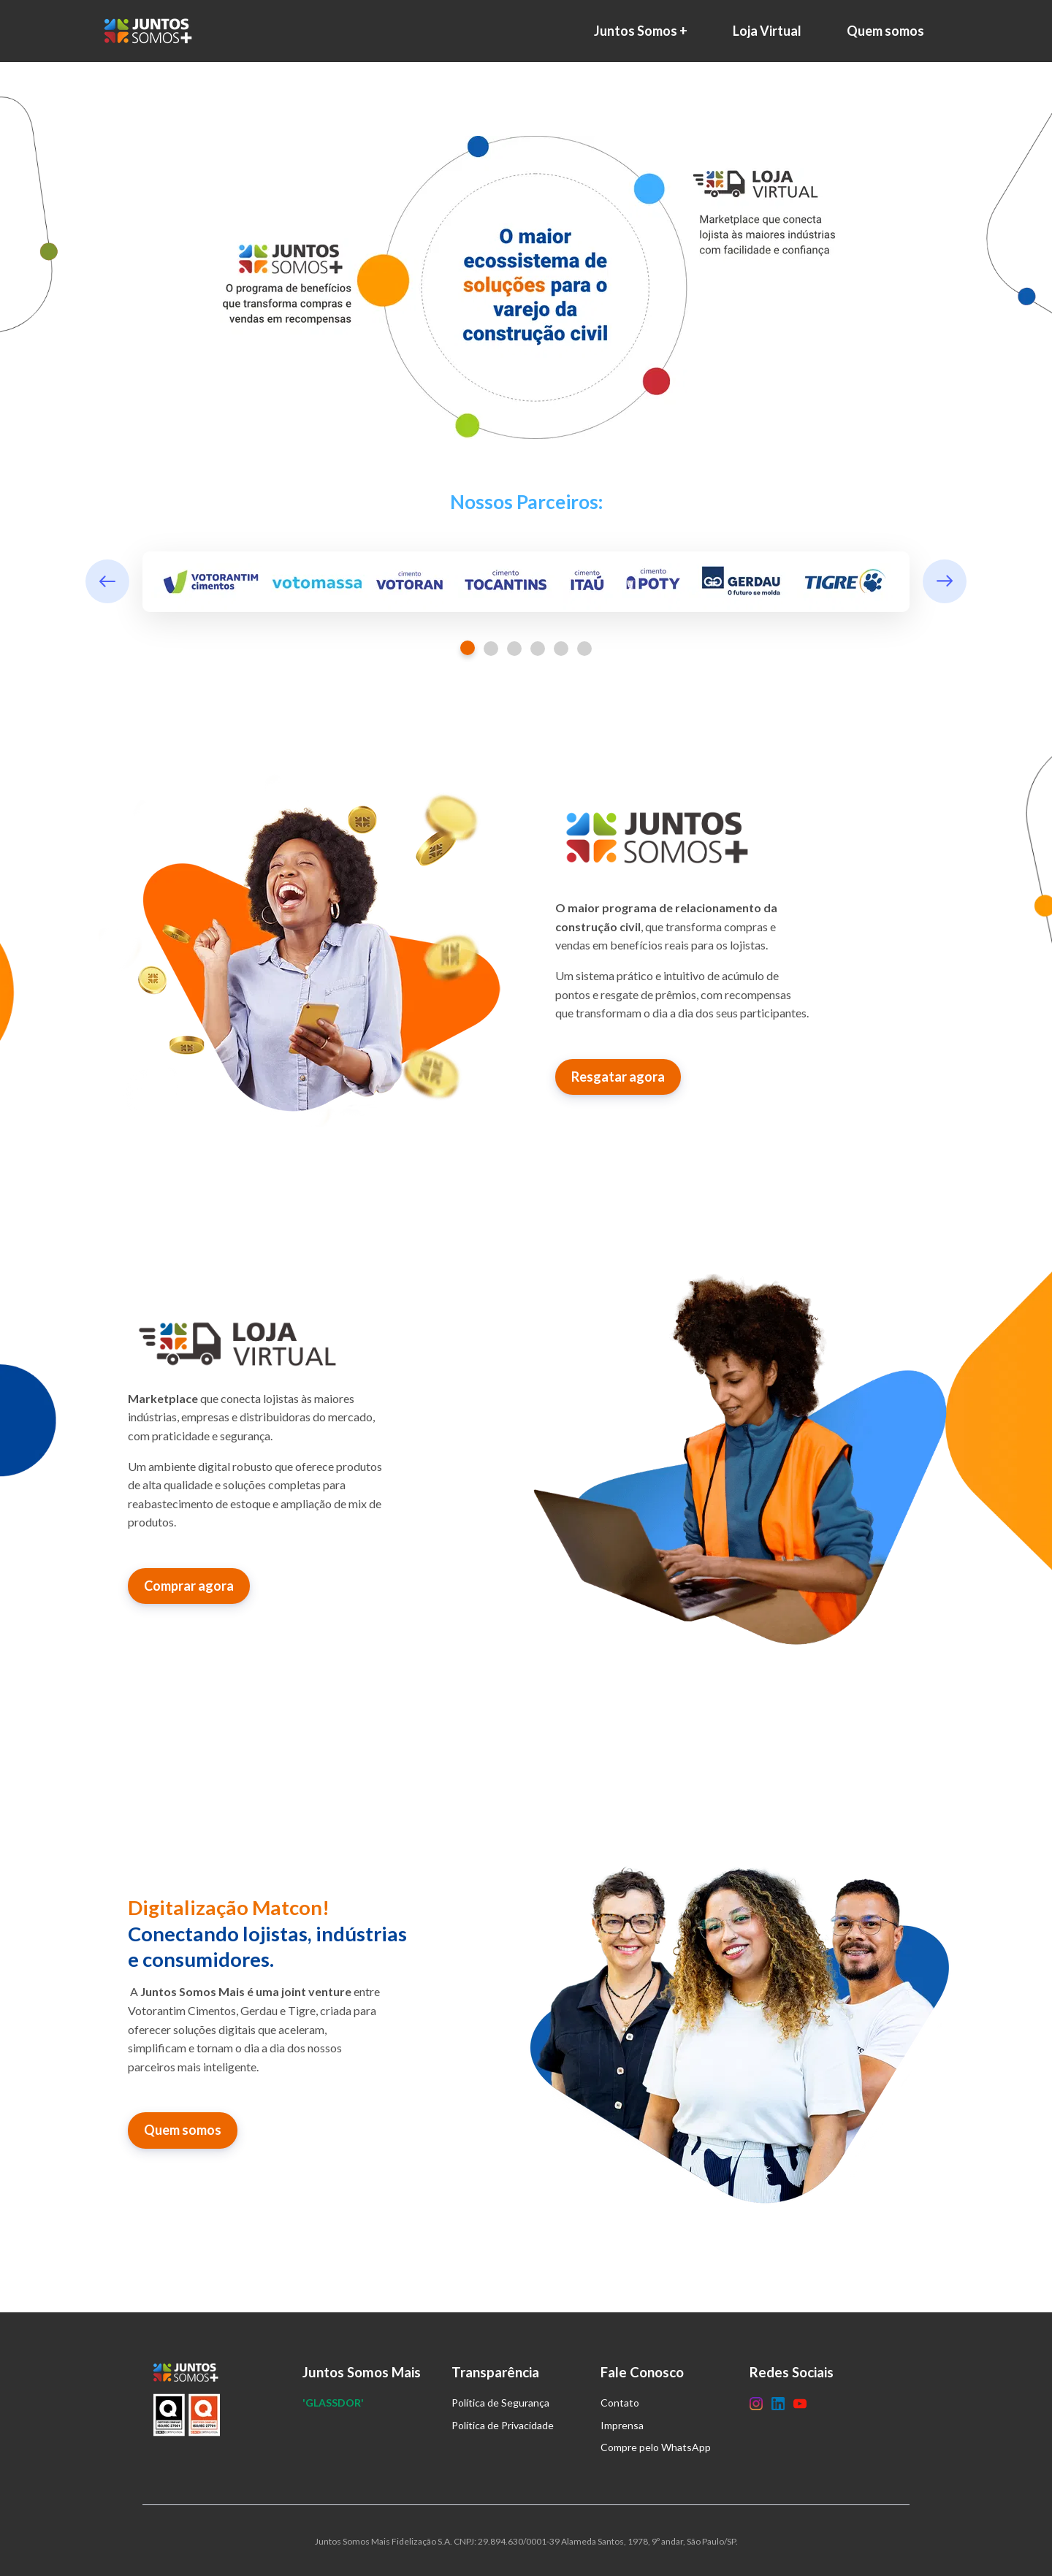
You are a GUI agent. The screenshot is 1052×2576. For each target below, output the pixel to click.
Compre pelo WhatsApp (656, 2447)
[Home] (152, 31)
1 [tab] (467, 648)
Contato (620, 2402)
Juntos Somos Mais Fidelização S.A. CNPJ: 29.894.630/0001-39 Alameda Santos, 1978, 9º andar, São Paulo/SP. (526, 2541)
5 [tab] (561, 648)
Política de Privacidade (502, 2425)
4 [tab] (537, 648)
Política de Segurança (500, 2402)
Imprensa (622, 2425)
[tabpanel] (526, 581)
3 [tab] (514, 648)
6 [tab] (584, 648)
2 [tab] (491, 648)
